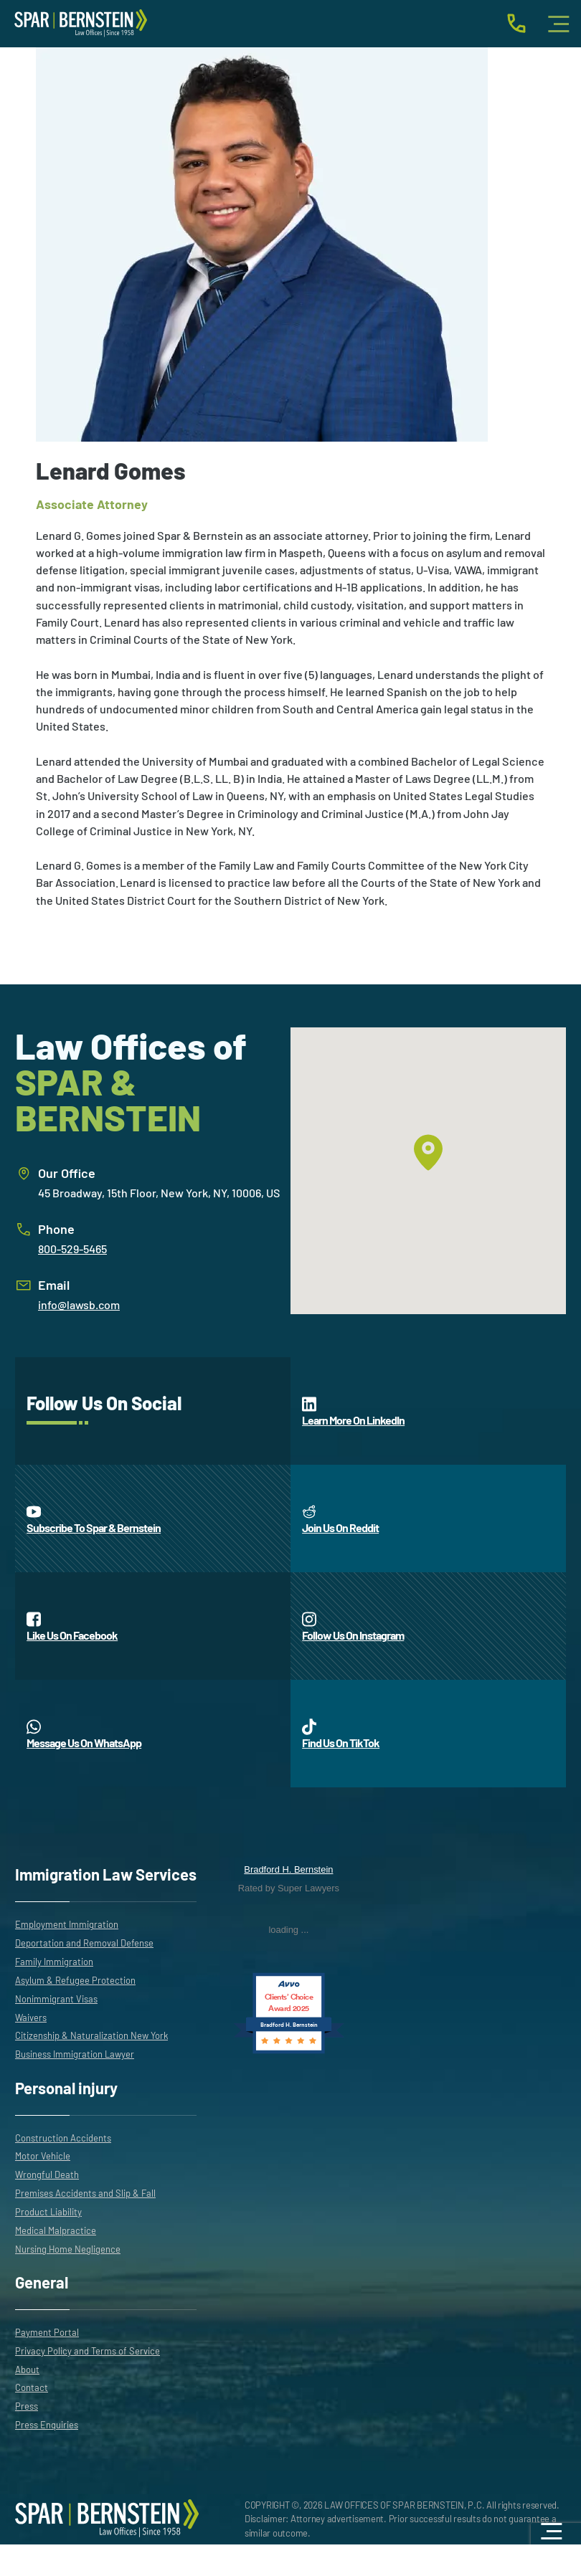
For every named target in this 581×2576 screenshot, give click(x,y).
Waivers (31, 2017)
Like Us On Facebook (72, 1626)
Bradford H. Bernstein (288, 1869)
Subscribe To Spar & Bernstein (94, 1518)
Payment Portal (47, 2332)
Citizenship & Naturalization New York (91, 2035)
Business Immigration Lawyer (74, 2054)
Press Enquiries (46, 2424)
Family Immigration (54, 1961)
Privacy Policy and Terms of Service (87, 2351)
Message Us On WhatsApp (84, 1733)
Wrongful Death (47, 2174)
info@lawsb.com (79, 1304)
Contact (31, 2387)
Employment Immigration (66, 1924)
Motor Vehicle (42, 2156)
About (27, 2369)
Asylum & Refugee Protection (75, 1980)
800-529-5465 (72, 1248)
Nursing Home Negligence (68, 2249)
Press (26, 2406)
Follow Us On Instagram (353, 1626)
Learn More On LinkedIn (353, 1411)
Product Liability (48, 2212)
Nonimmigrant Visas (56, 1999)
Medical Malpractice (55, 2230)
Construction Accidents (63, 2138)
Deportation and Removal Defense (84, 1943)
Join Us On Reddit (340, 1518)
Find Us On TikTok (340, 1733)
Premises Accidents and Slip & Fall (85, 2193)
